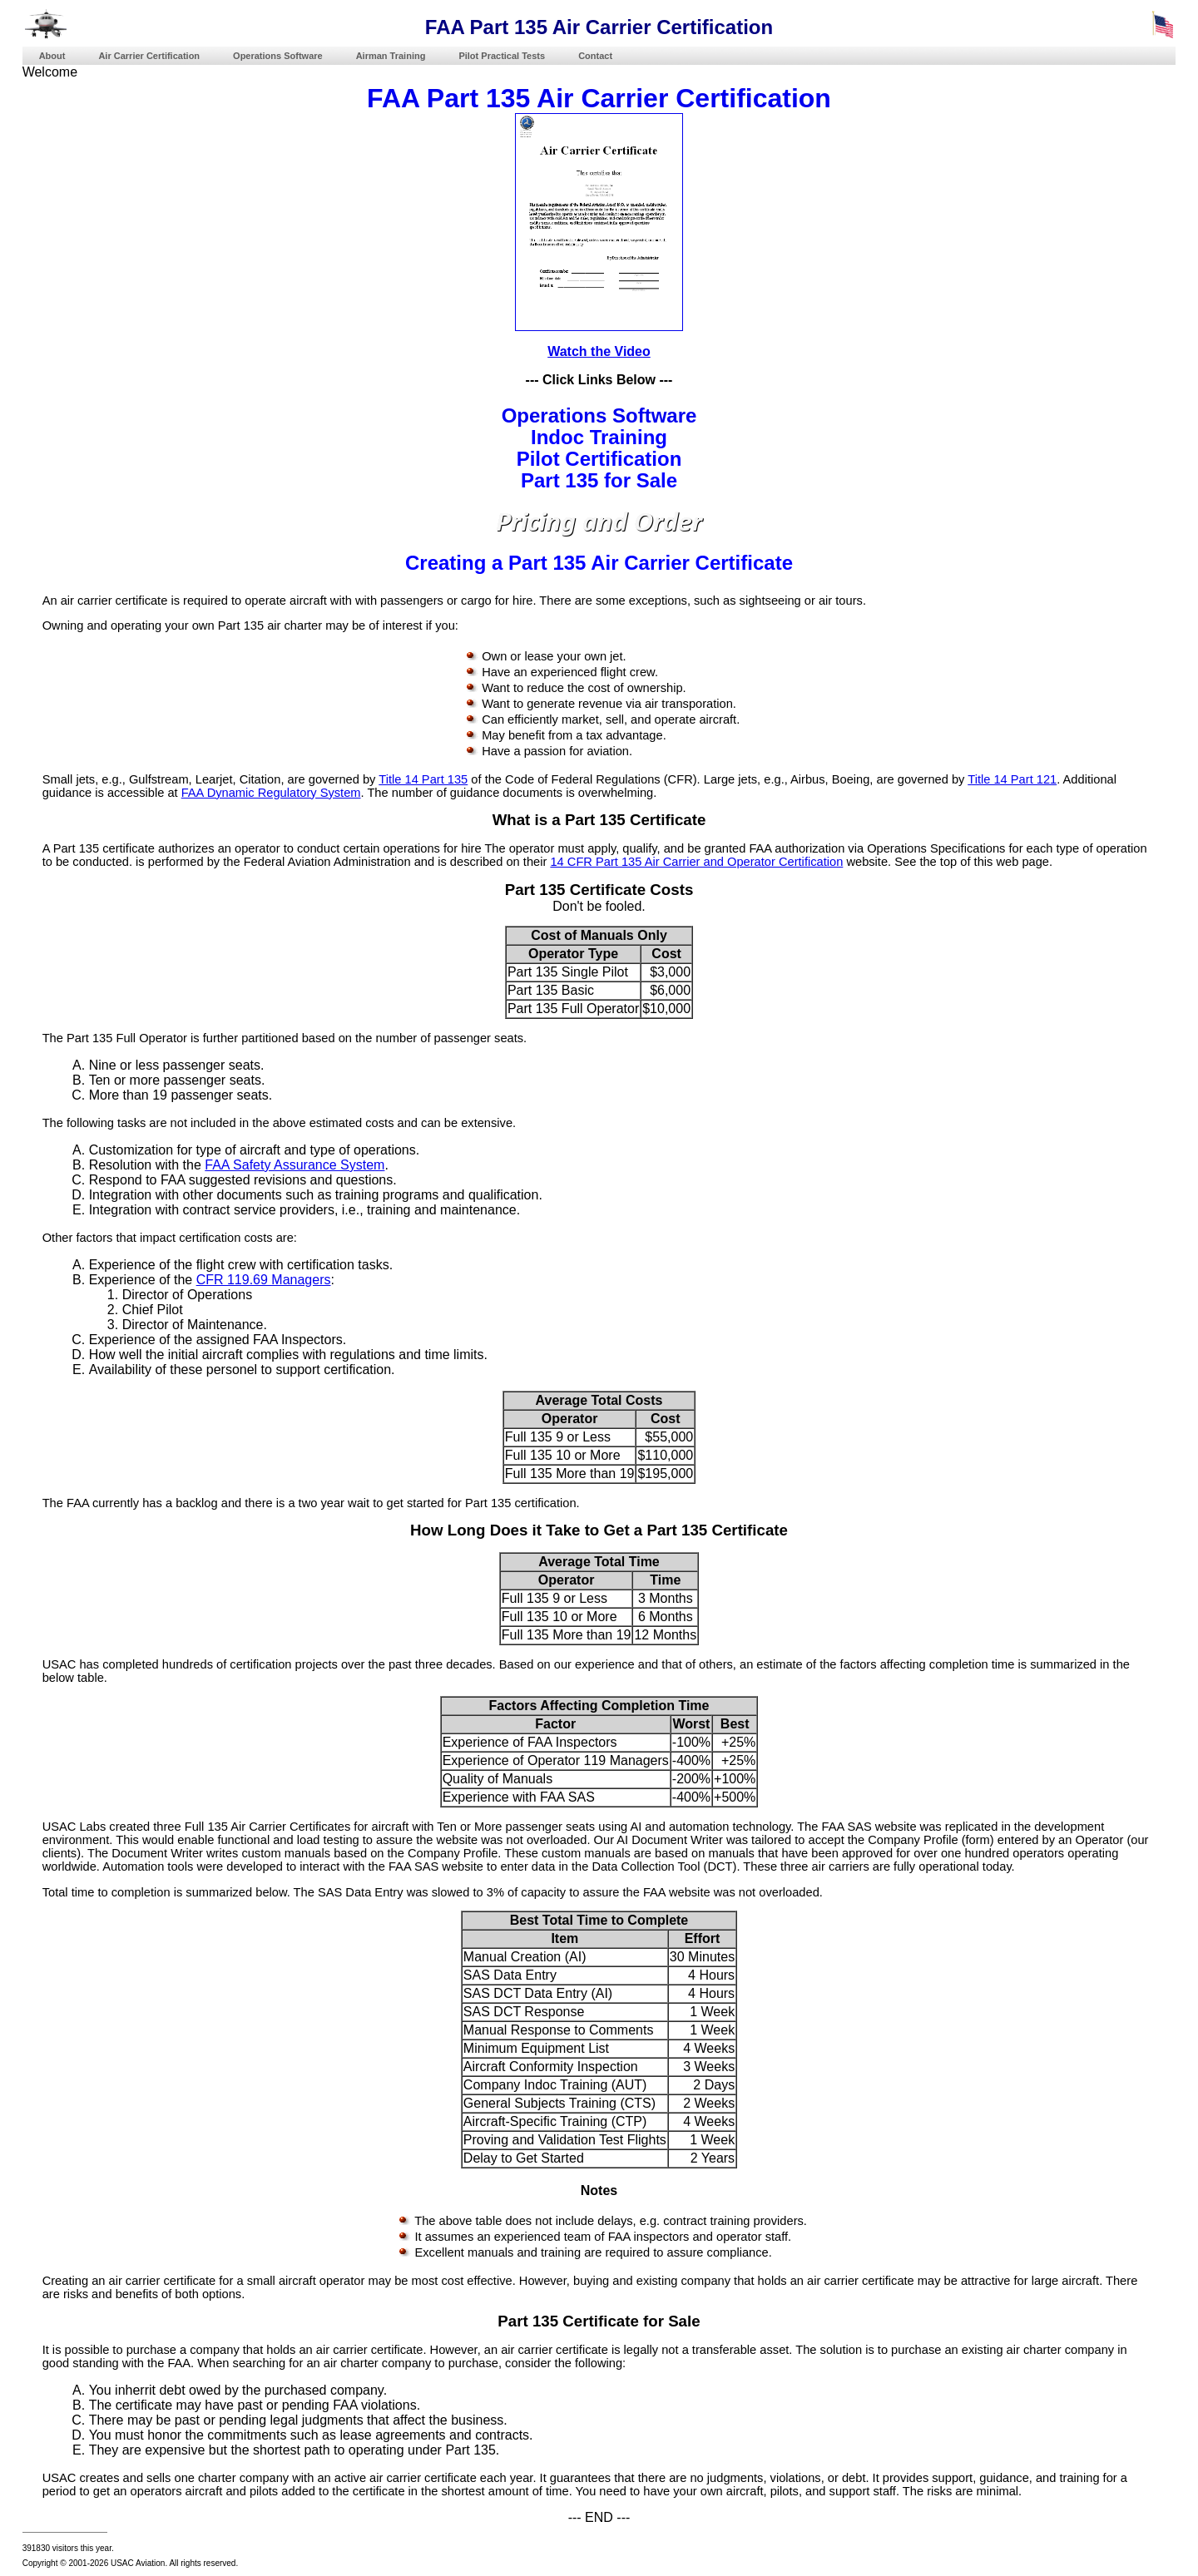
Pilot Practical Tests (501, 56)
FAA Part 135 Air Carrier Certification (599, 98)
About (52, 56)
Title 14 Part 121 (1012, 779)
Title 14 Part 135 (423, 779)
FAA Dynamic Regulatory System (271, 792)
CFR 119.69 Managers (263, 1280)
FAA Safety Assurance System (294, 1165)
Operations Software (278, 56)
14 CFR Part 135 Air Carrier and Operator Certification (696, 861)
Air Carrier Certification (149, 56)
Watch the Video (599, 351)
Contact (595, 56)
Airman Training (391, 56)
